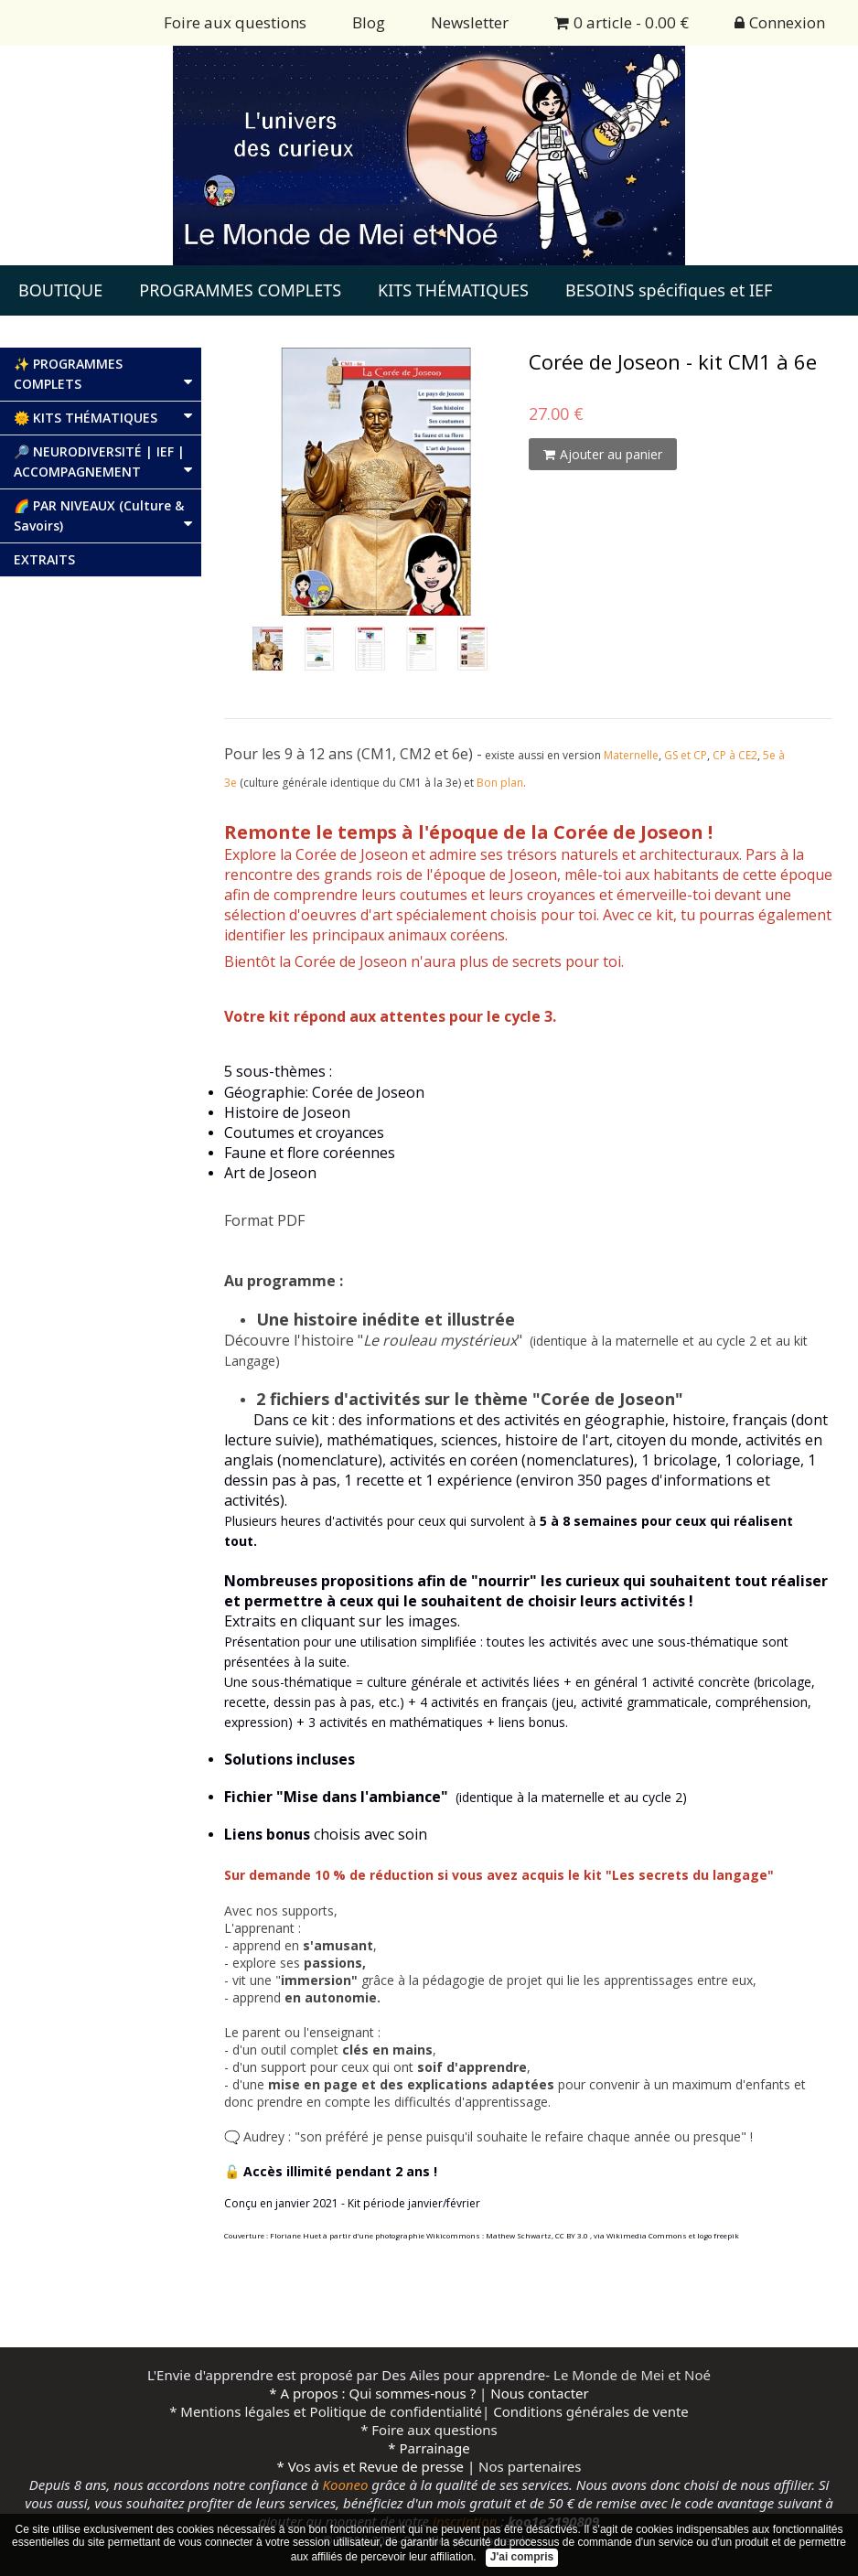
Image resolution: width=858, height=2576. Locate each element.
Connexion (780, 22)
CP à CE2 (735, 755)
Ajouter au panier (602, 454)
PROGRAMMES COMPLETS (240, 290)
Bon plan (500, 782)
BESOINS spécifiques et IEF (668, 290)
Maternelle (631, 755)
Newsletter (470, 22)
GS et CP (685, 755)
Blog (368, 22)
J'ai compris (522, 2556)
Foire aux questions (235, 22)
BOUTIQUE (60, 290)
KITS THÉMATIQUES (453, 290)
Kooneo (346, 2484)
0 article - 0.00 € (621, 22)
